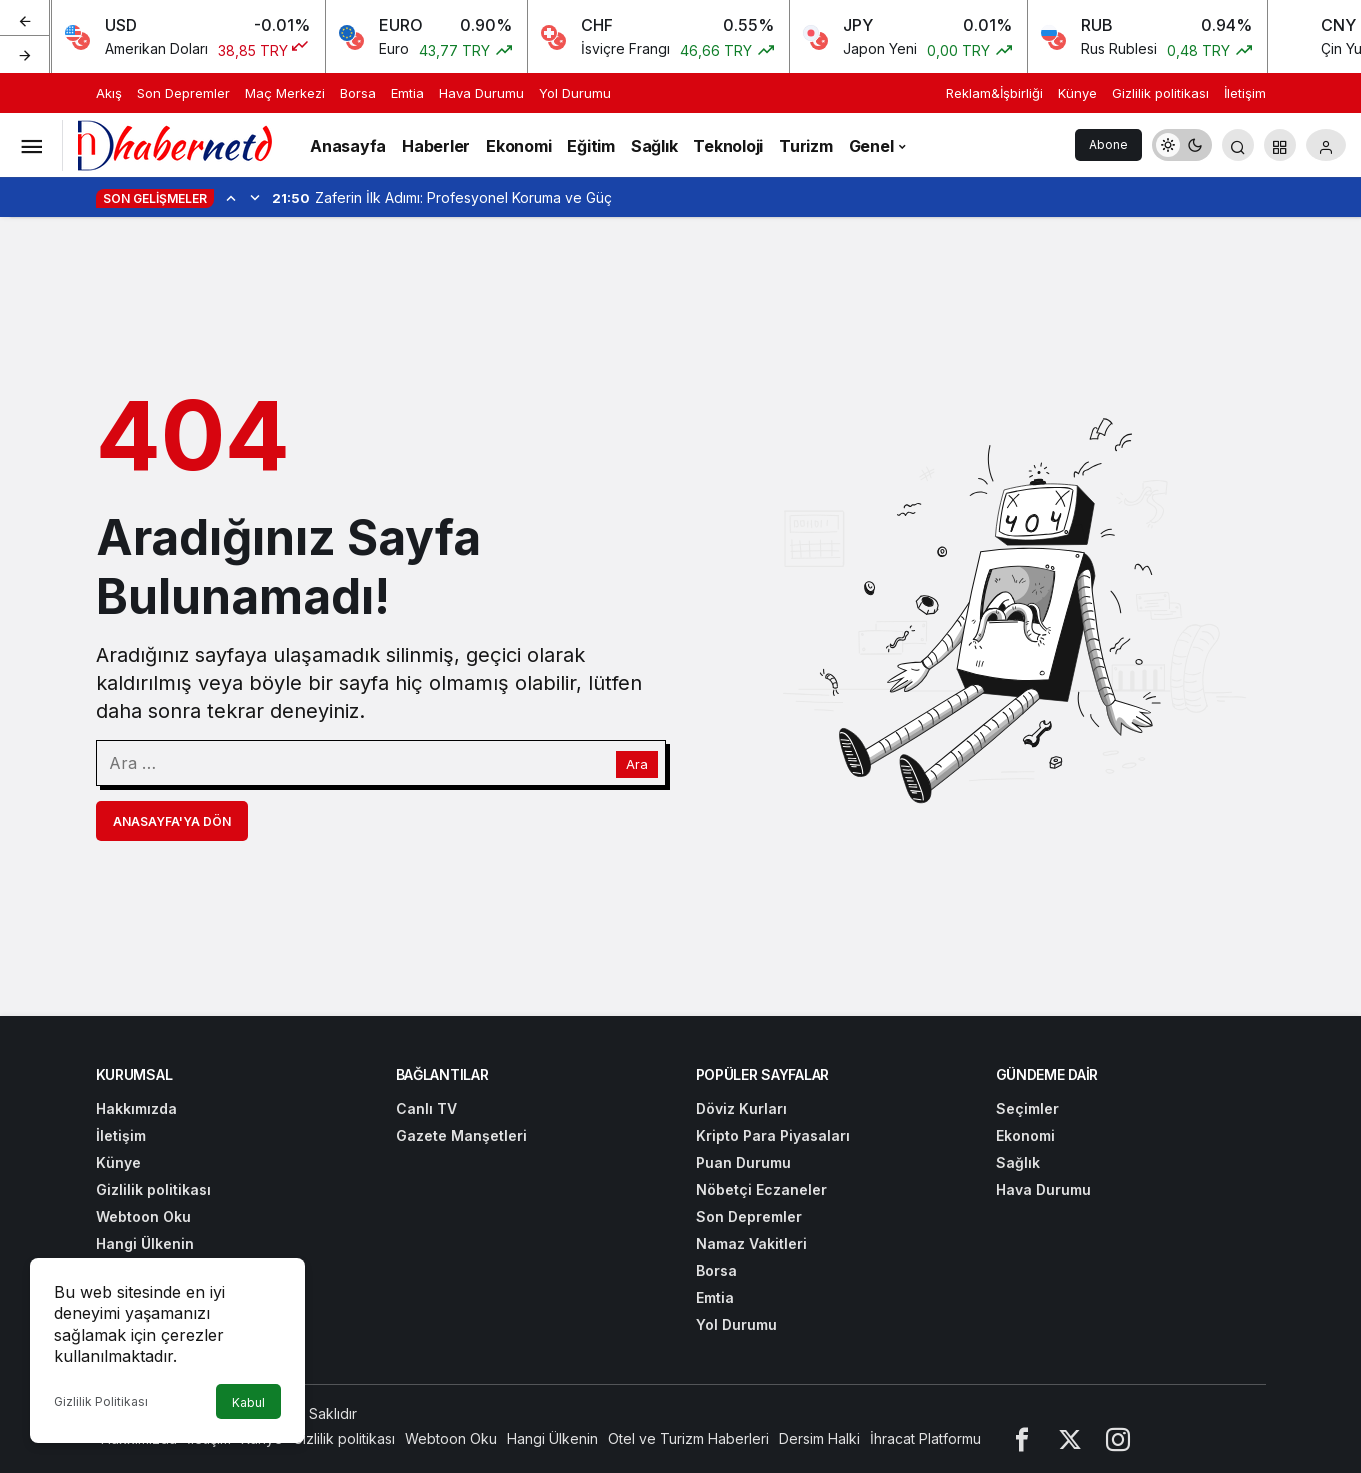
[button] (1280, 145)
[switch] (1182, 145)
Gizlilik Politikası (101, 1401)
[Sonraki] (25, 54)
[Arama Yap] (1238, 145)
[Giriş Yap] (1326, 145)
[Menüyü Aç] (31, 145)
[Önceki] (25, 19)
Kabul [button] (248, 1402)
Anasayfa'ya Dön (172, 821)
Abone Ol (1108, 149)
